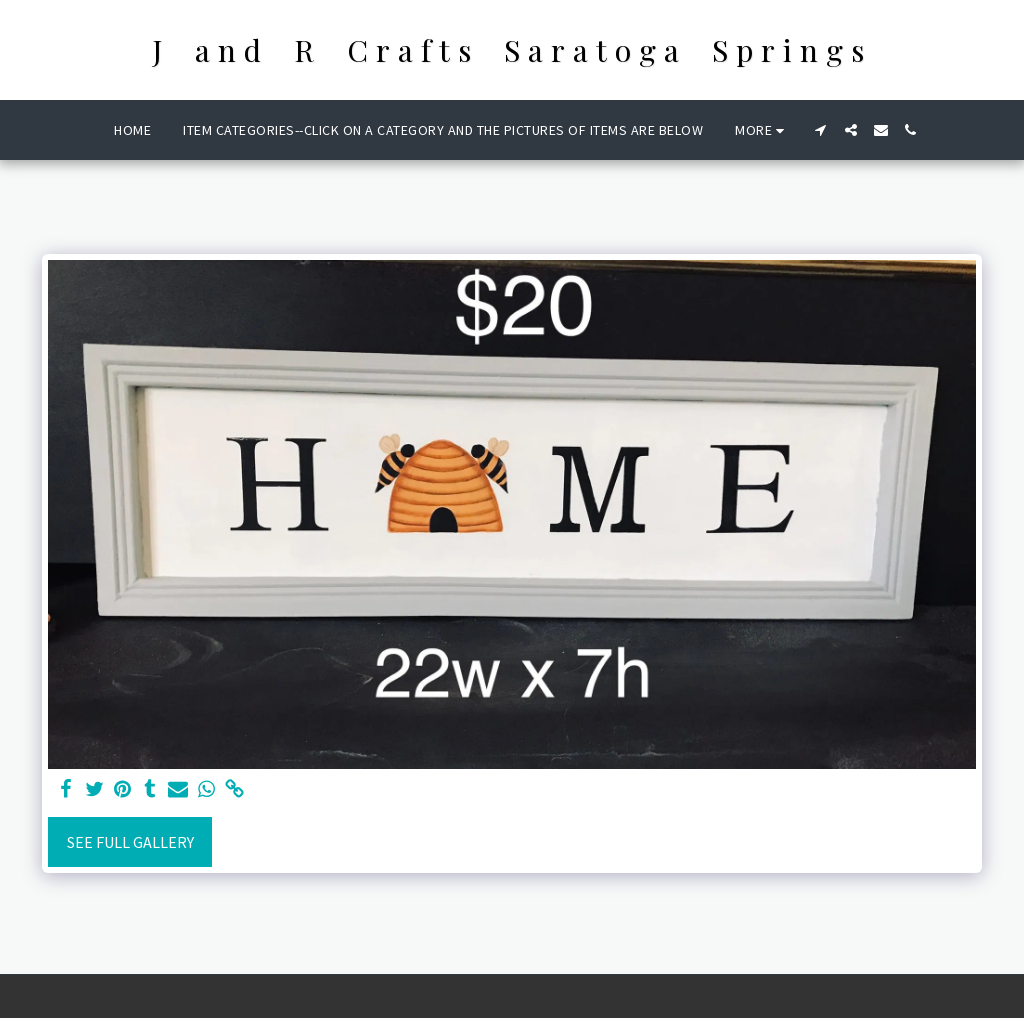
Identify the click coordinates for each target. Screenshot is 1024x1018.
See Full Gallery (130, 842)
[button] (821, 130)
